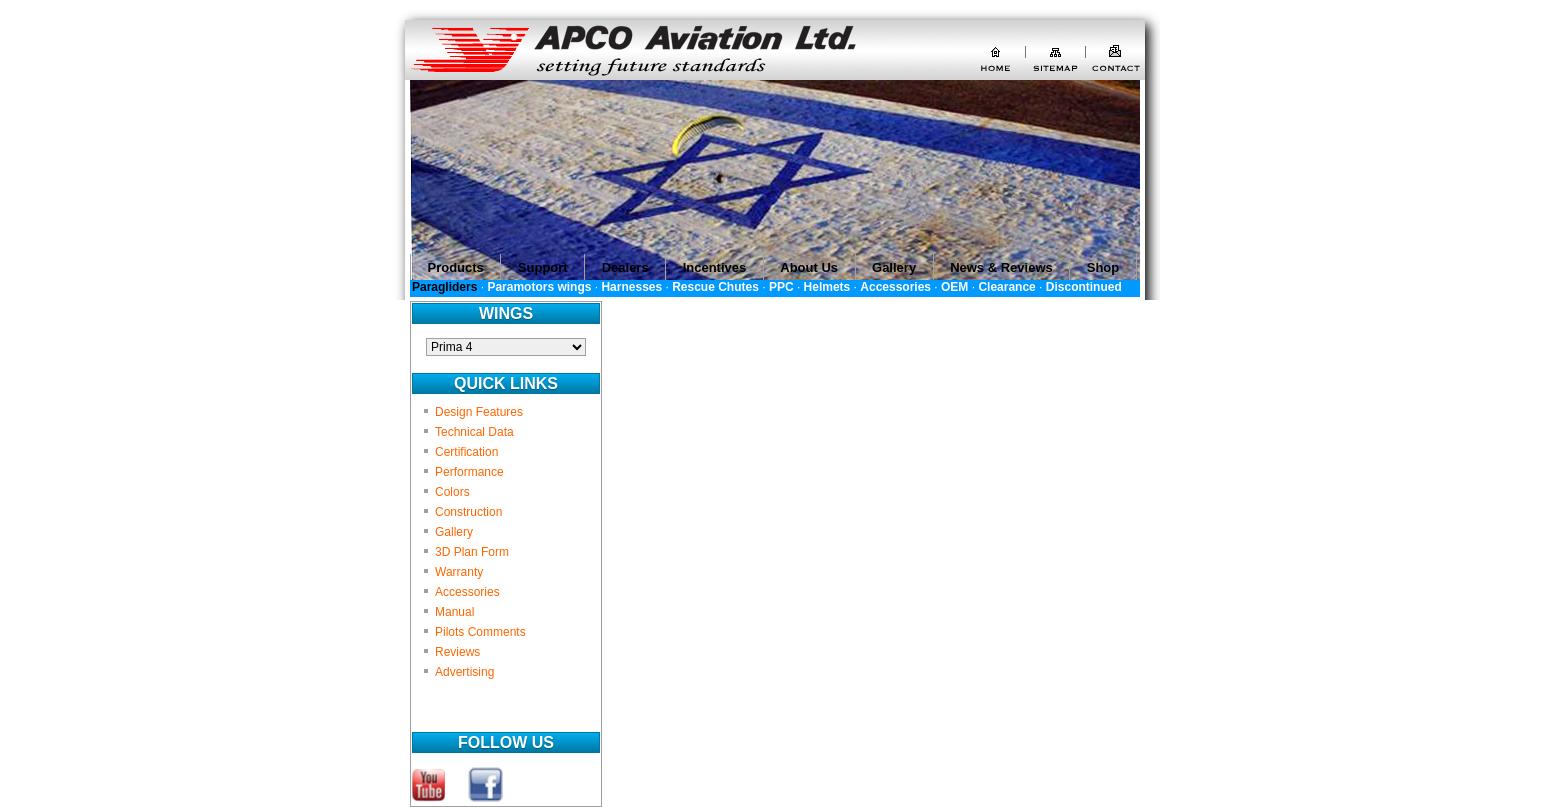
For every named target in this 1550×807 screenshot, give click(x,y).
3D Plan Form (472, 552)
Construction (468, 512)
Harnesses (631, 287)
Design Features (479, 412)
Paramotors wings (539, 287)
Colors (452, 492)
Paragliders (444, 287)
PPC (781, 287)
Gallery (454, 532)
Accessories (895, 287)
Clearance (1006, 287)
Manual (454, 612)
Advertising (464, 672)
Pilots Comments (480, 632)
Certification (466, 452)
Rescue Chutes (715, 287)
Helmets (827, 287)
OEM (954, 287)
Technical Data (474, 432)
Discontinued (1084, 287)
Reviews (457, 652)
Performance (469, 472)
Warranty (459, 572)
